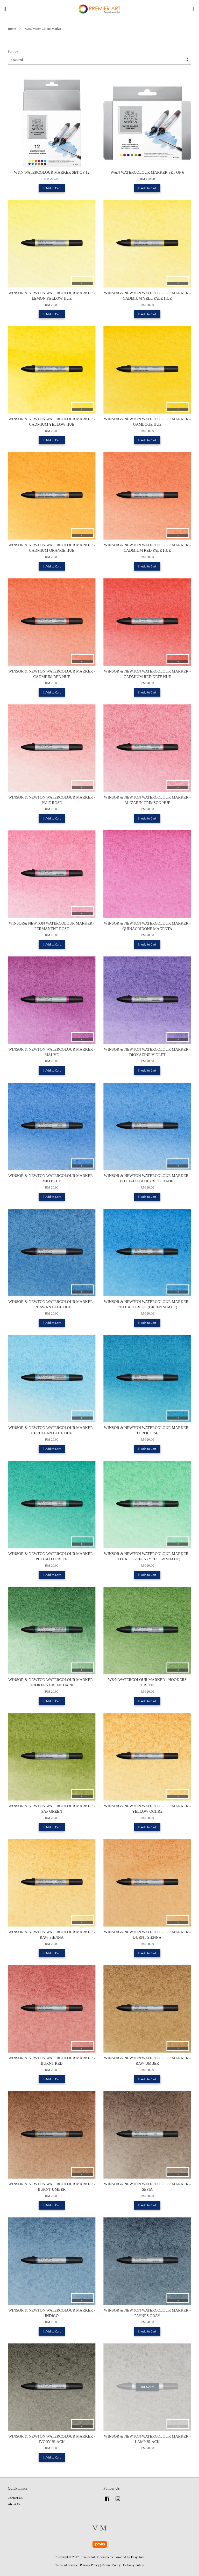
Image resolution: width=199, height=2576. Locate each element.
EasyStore (138, 2557)
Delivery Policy (133, 2565)
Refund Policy (111, 2565)
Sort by (13, 51)
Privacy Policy (90, 2565)
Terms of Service (66, 2565)
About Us (14, 2504)
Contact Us (15, 2498)
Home (12, 29)
